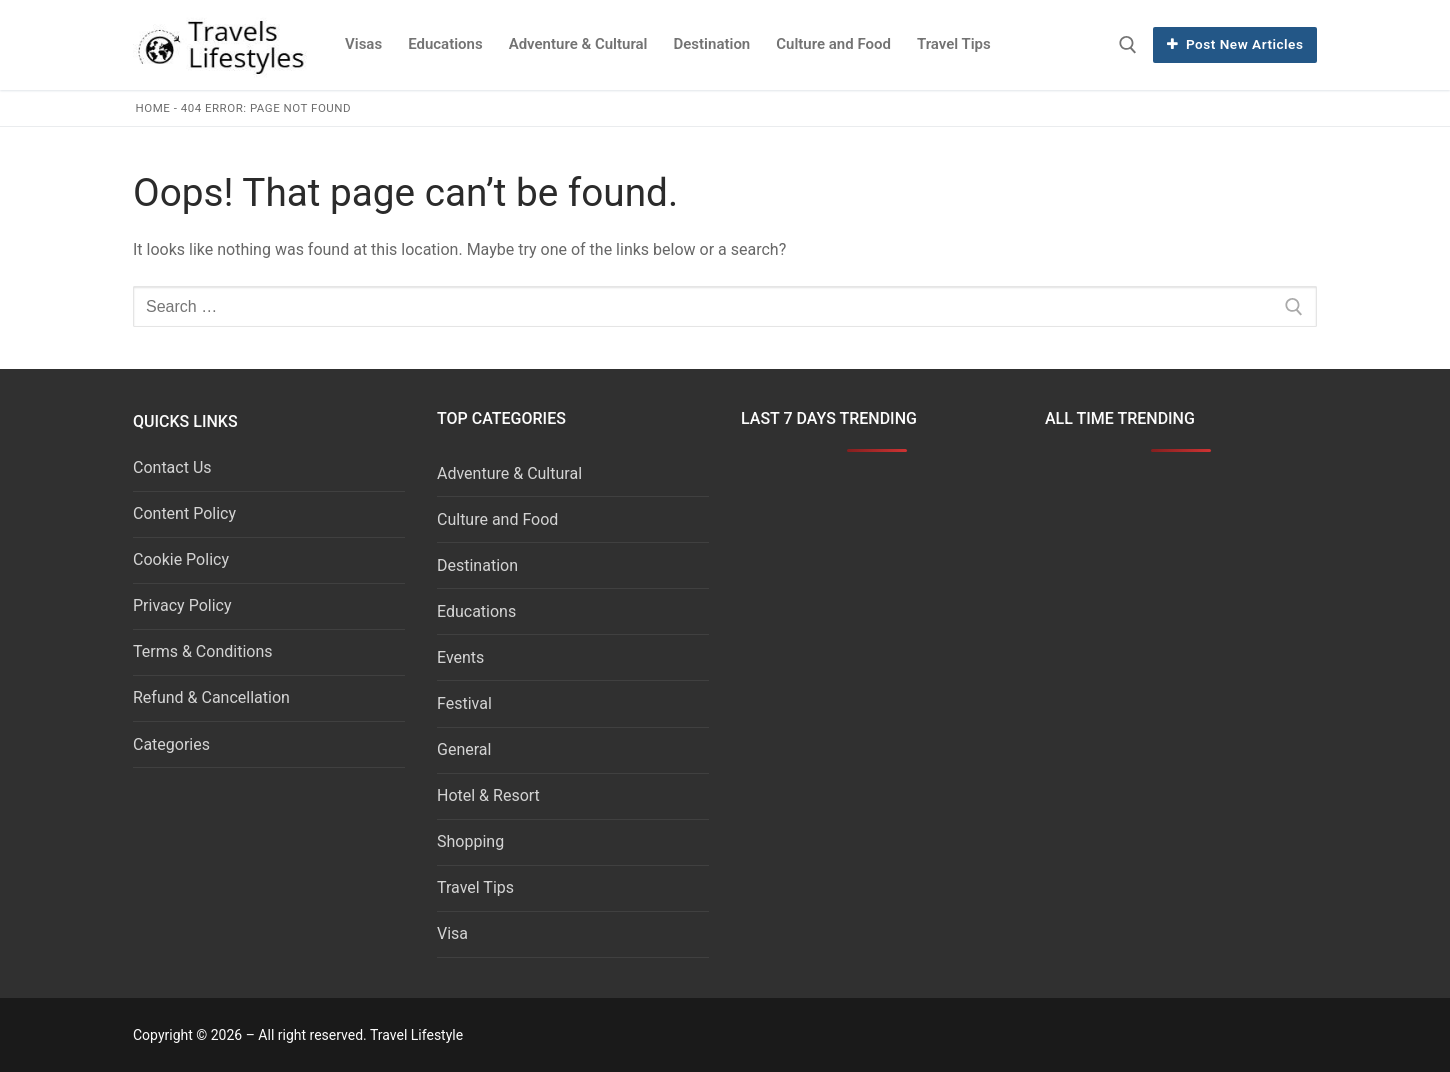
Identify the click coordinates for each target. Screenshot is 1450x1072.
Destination (477, 565)
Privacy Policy (182, 605)
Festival (464, 703)
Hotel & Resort (488, 795)
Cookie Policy (181, 559)
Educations (476, 611)
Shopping (470, 841)
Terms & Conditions (203, 651)
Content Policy (184, 513)
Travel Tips (475, 887)
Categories (171, 744)
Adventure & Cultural (509, 473)
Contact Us (172, 467)
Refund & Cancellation (211, 697)
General (464, 749)
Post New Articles (1235, 44)
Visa (452, 933)
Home (153, 108)
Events (460, 657)
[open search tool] (1128, 45)
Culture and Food (497, 519)
